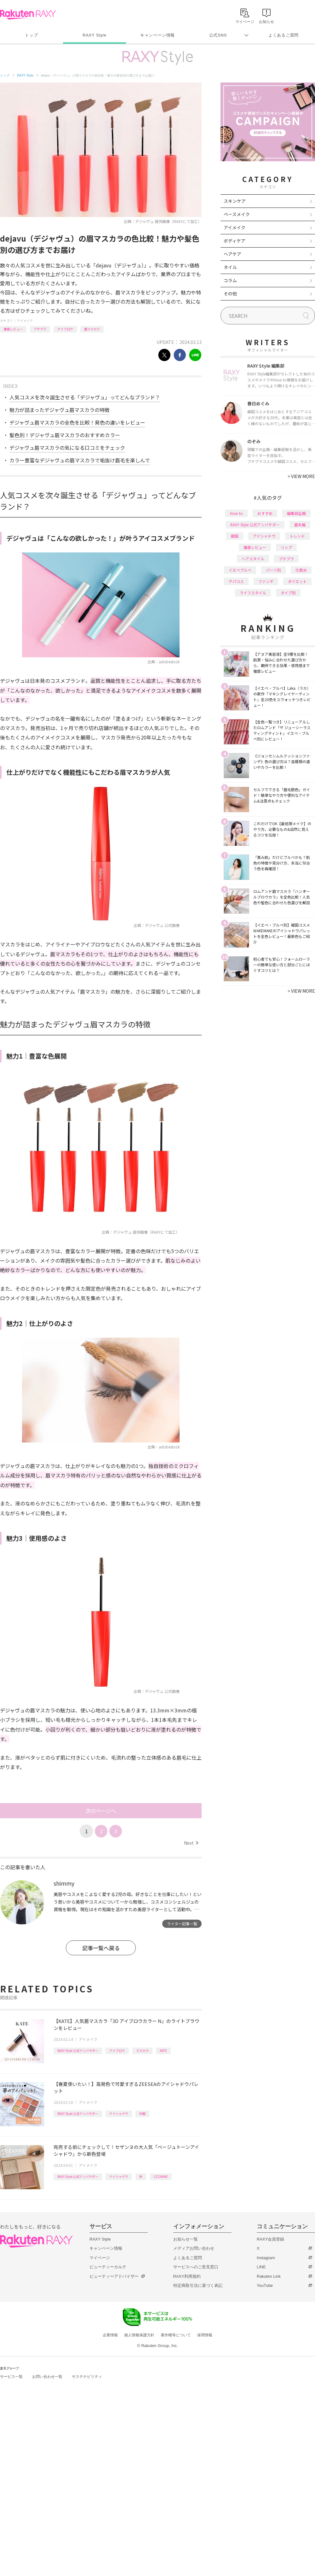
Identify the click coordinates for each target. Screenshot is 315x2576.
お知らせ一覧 (185, 2239)
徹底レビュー (13, 329)
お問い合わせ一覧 (47, 2376)
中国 (142, 2113)
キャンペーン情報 (157, 35)
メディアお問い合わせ (193, 2248)
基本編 (300, 524)
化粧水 (301, 570)
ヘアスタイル (253, 558)
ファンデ (265, 581)
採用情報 (204, 2335)
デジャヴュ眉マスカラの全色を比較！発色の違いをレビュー (77, 422)
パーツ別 (273, 570)
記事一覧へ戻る (101, 1948)
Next (191, 1843)
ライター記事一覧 (182, 1923)
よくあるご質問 (283, 35)
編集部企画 (296, 513)
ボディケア (234, 240)
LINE (261, 2267)
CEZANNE (160, 2176)
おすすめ (264, 513)
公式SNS (218, 35)
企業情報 (110, 2335)
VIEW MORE (301, 476)
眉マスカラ (92, 329)
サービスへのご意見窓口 (195, 2267)
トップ (31, 35)
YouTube (265, 2285)
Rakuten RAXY (28, 14)
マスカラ (142, 2050)
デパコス (236, 581)
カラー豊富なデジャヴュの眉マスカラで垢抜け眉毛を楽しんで (79, 460)
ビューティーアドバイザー (114, 2276)
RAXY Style (94, 35)
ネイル (230, 267)
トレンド (297, 536)
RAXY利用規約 (187, 2276)
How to (236, 513)
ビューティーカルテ (107, 2267)
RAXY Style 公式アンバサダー (77, 2050)
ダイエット (297, 581)
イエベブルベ (240, 570)
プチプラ (40, 329)
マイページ (99, 2257)
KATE (163, 2050)
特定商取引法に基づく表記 (197, 2285)
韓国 (234, 536)
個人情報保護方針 (139, 2335)
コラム (230, 280)
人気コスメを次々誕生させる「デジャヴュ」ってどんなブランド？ (84, 397)
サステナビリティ (87, 2376)
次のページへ (101, 1810)
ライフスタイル (253, 592)
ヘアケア (232, 254)
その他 (230, 293)
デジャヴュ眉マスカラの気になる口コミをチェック (67, 447)
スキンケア (235, 201)
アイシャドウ (118, 2113)
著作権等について (176, 2335)
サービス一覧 (11, 2376)
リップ (286, 547)
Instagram (266, 2257)
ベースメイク (237, 214)
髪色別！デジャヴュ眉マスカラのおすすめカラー (64, 435)
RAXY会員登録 (270, 2239)
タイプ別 (288, 592)
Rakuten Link (269, 2276)
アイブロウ (65, 329)
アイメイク (25, 320)
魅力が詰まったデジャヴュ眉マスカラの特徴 (59, 410)
